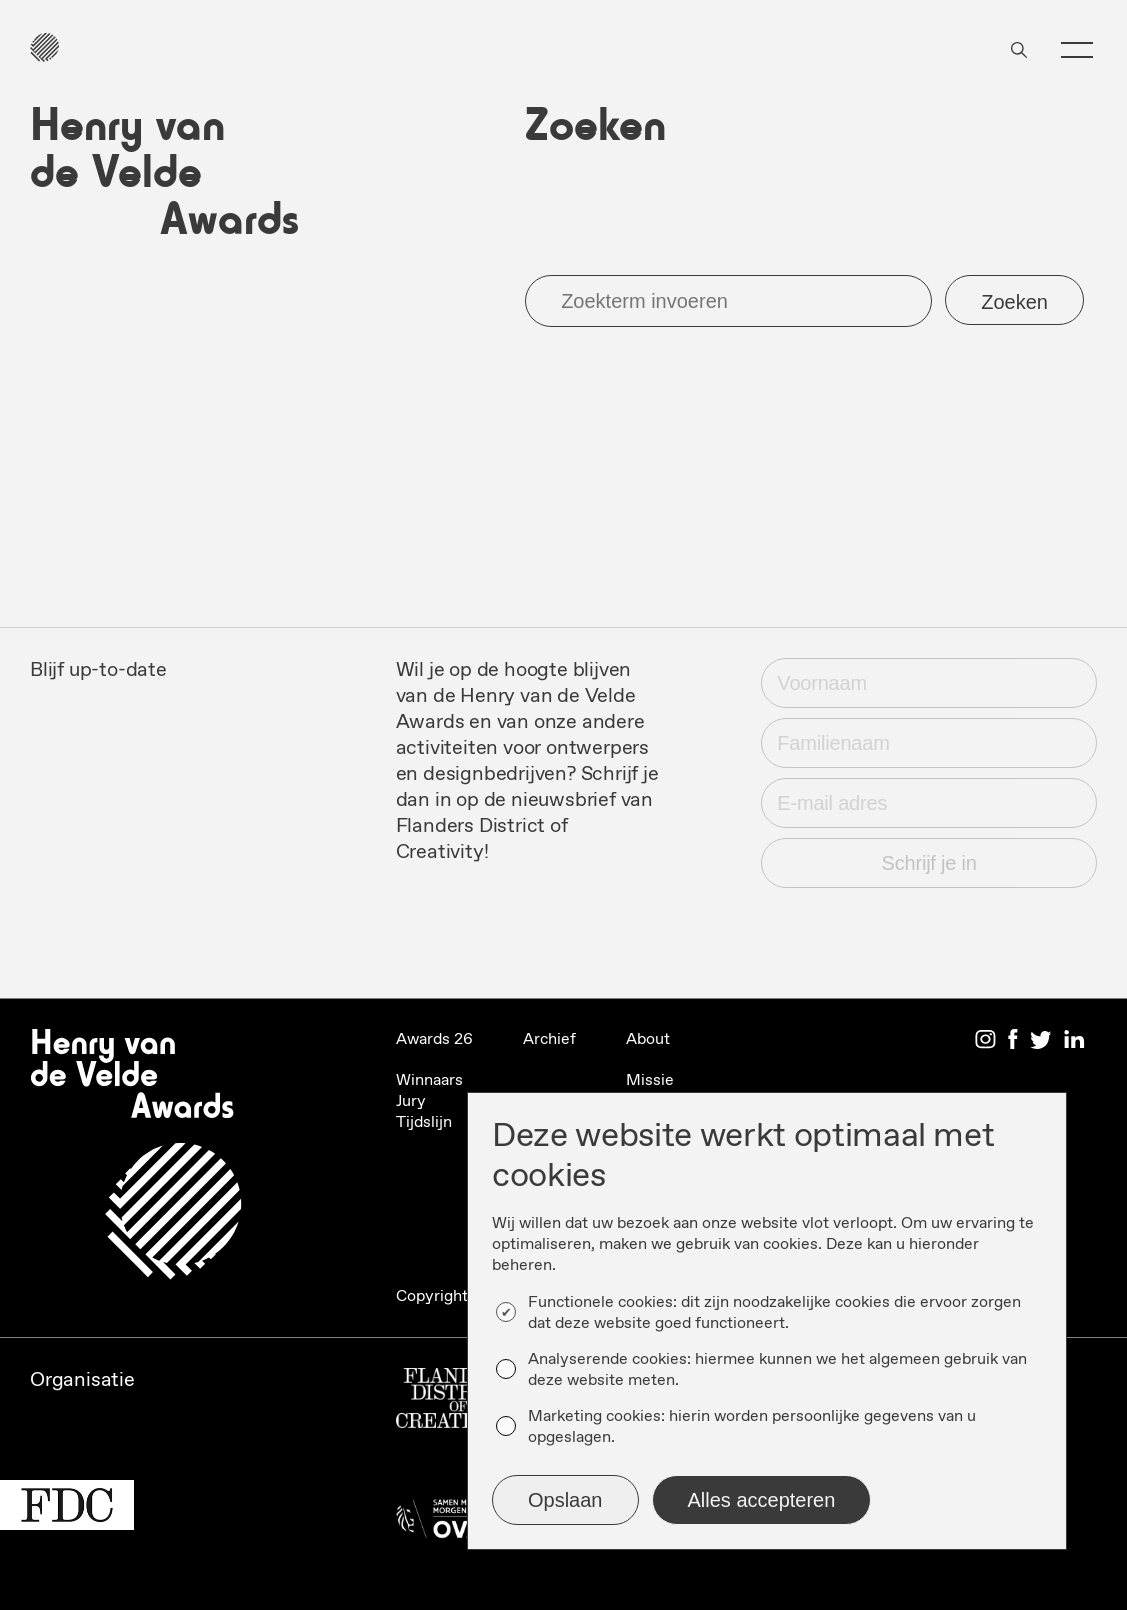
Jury (411, 1101)
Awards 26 (434, 1039)
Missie (650, 1080)
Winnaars (429, 1080)
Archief (549, 1039)
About (648, 1039)
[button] (1077, 50)
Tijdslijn (424, 1122)
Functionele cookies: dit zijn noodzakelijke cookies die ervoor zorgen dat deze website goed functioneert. (774, 1313)
